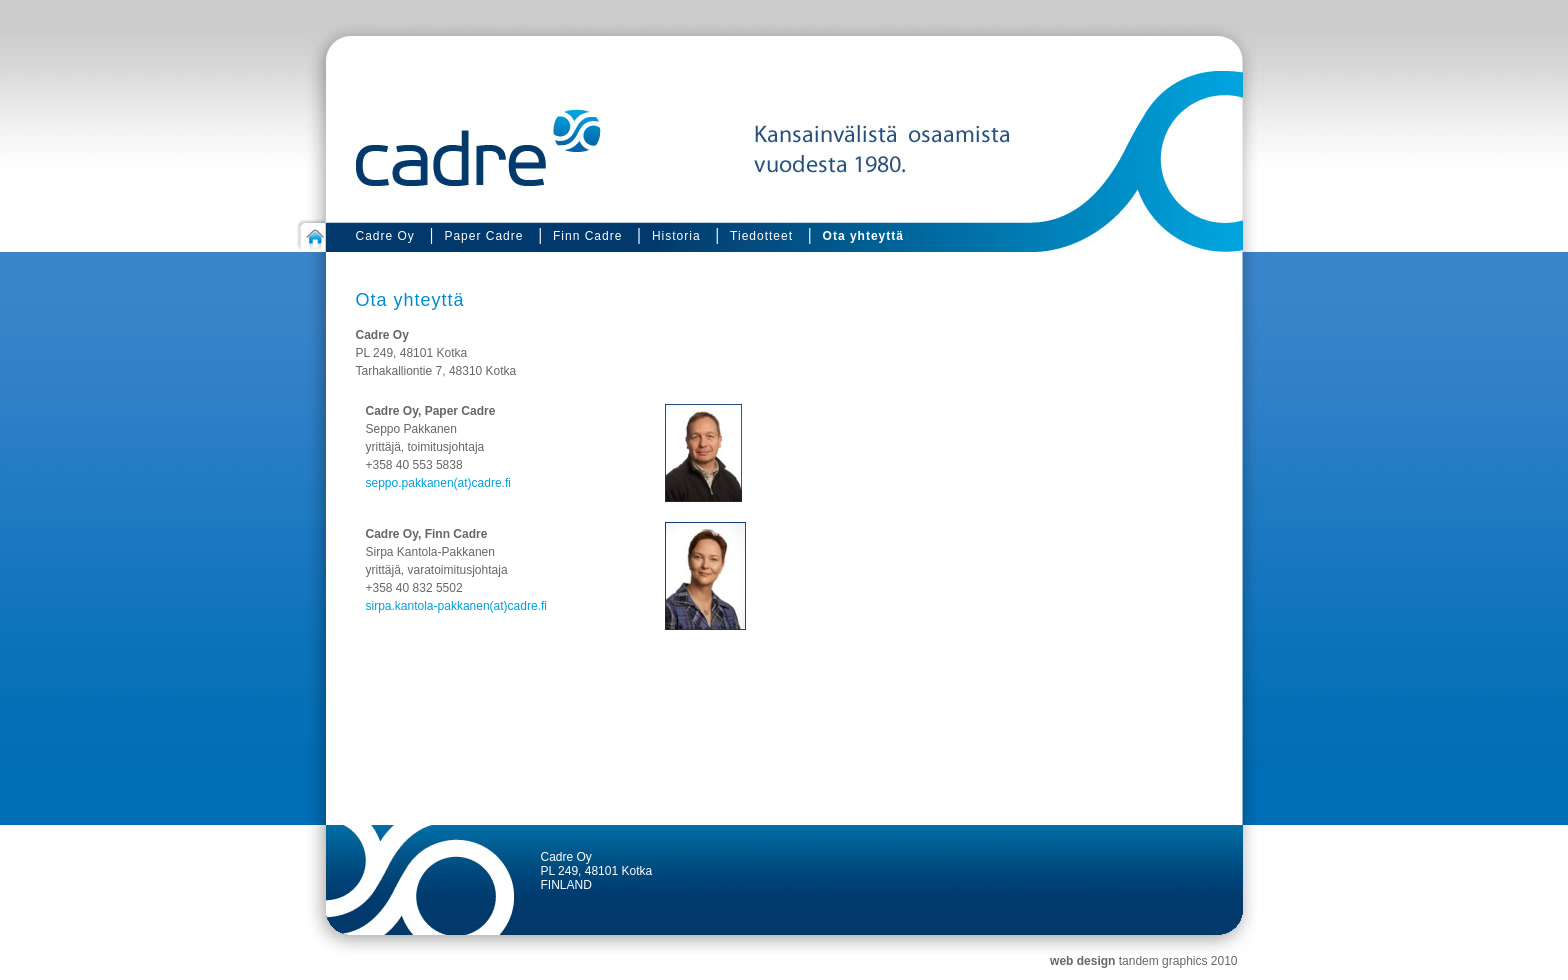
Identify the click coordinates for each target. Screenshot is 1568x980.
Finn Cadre (587, 236)
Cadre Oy (385, 236)
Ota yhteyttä (863, 236)
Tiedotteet (761, 236)
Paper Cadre (483, 236)
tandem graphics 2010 (1178, 961)
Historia (676, 236)
